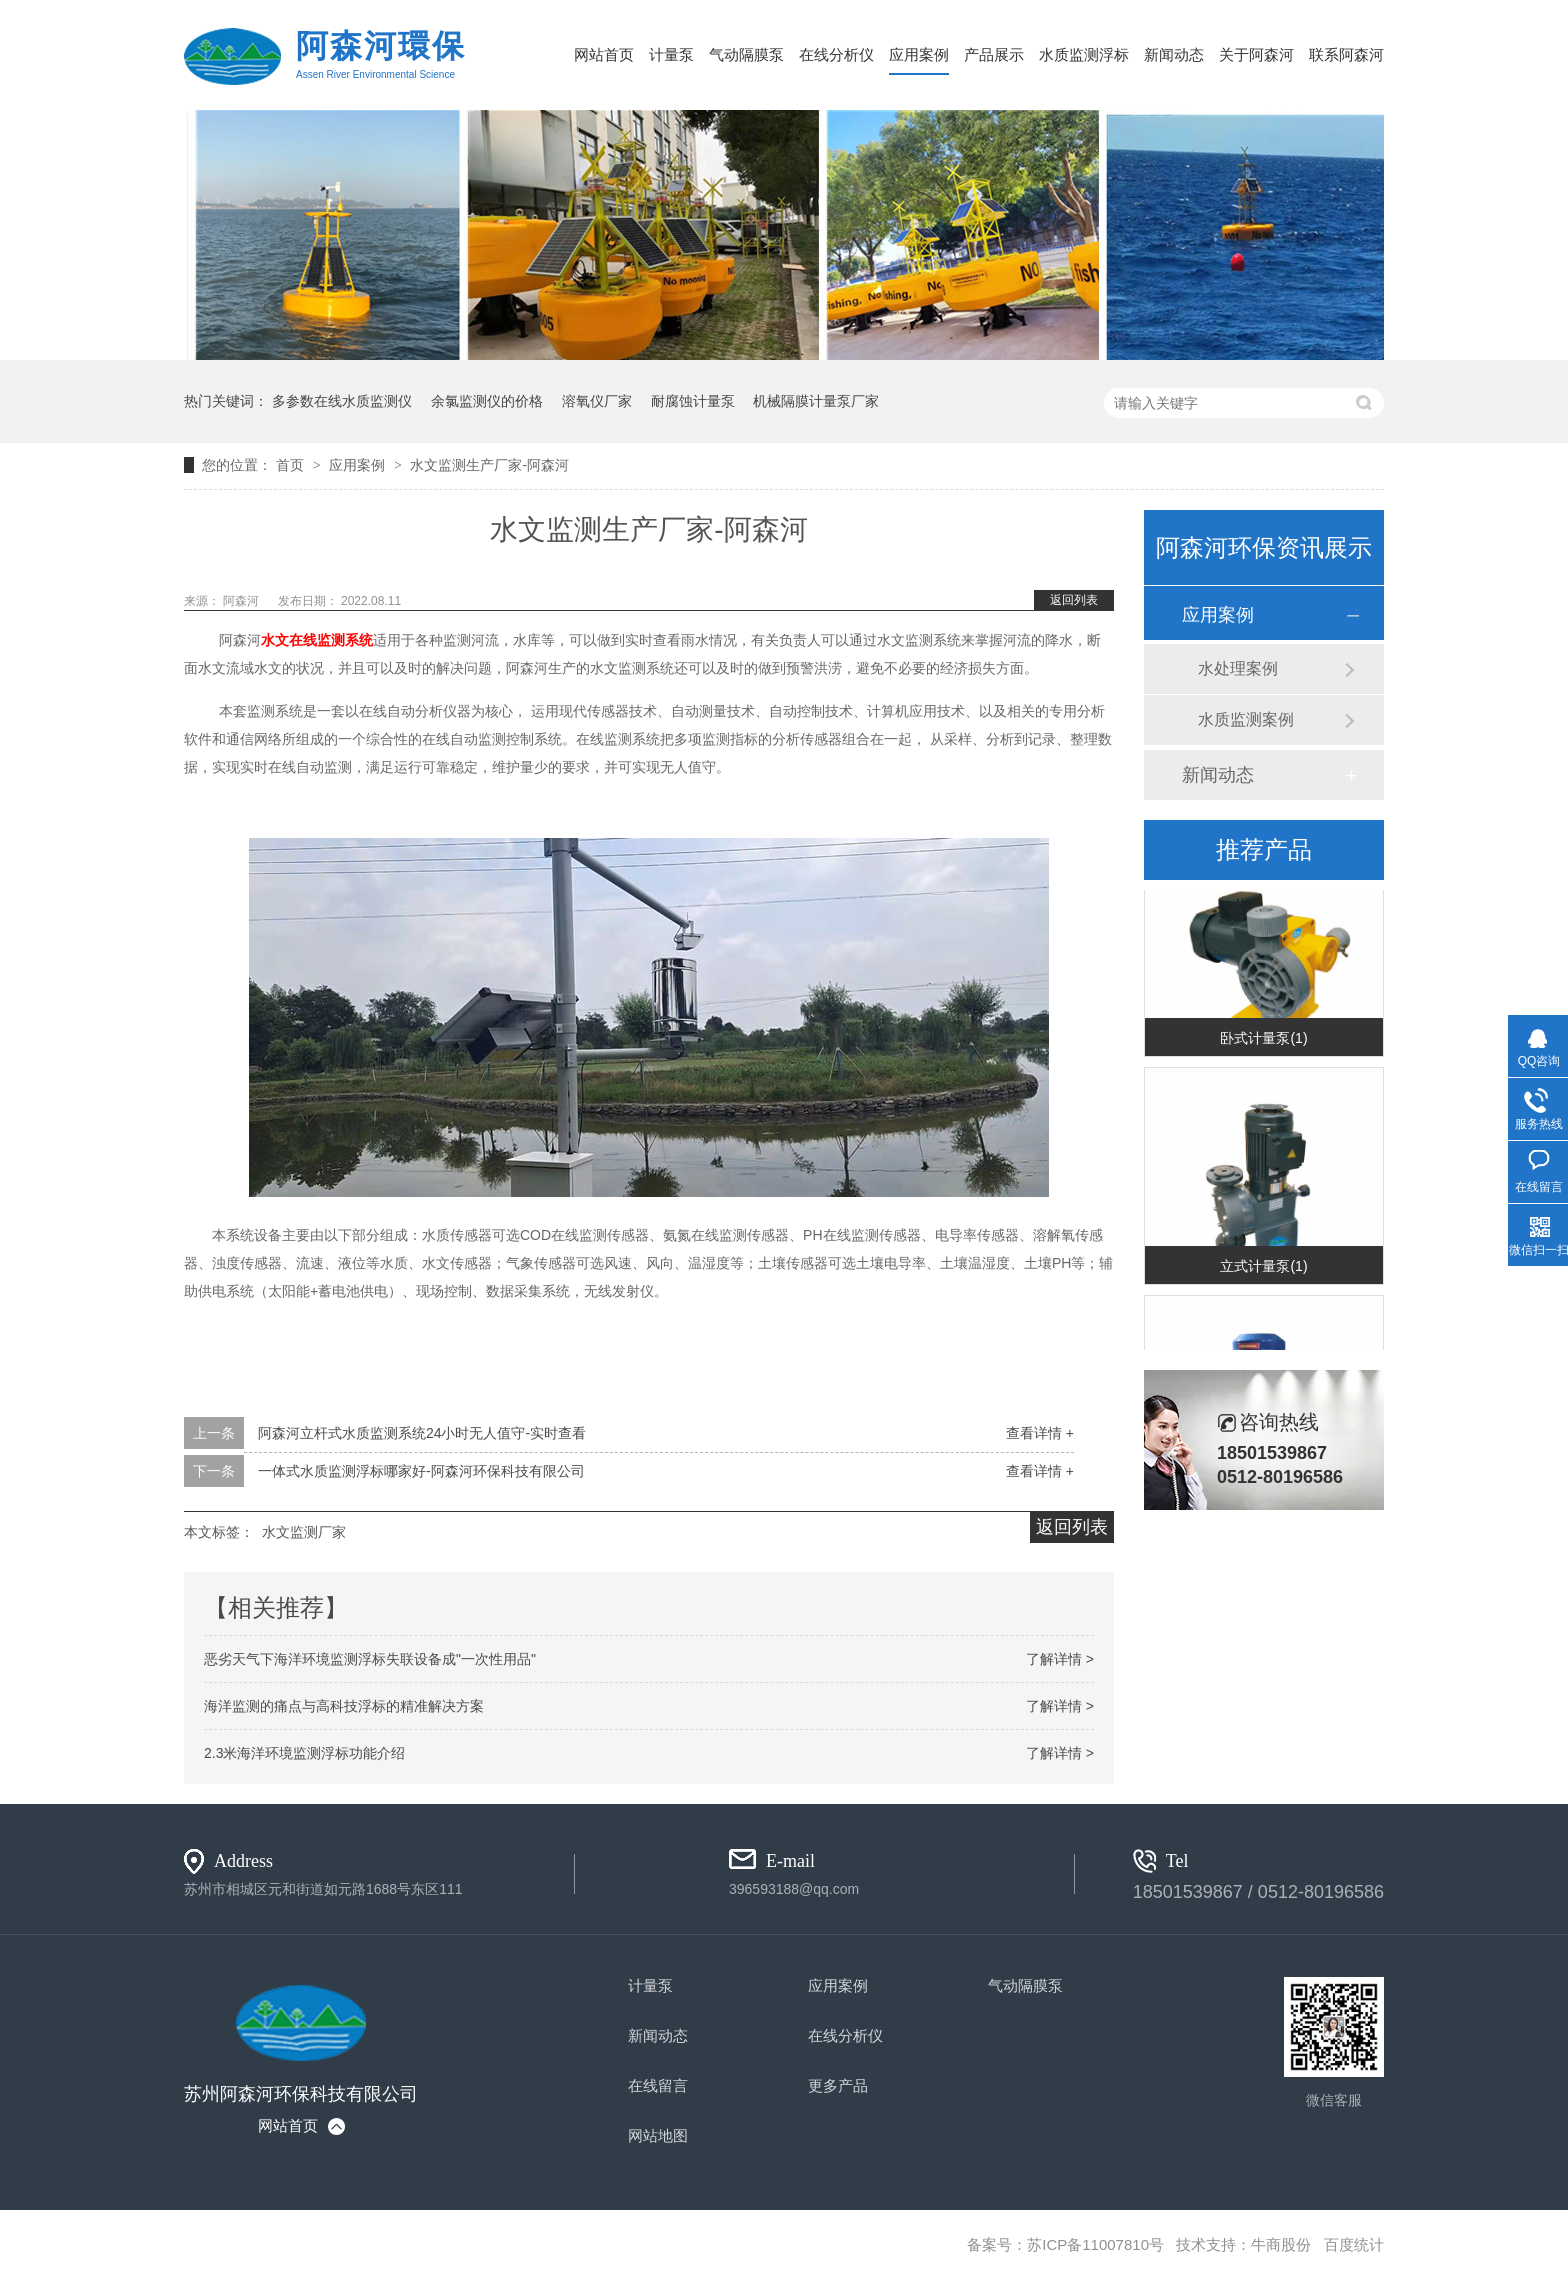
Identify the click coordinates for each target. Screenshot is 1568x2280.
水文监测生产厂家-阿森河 (489, 465)
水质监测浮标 (1084, 54)
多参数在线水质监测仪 (342, 401)
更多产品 (838, 2085)
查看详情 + (1040, 1433)
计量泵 (671, 54)
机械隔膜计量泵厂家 (816, 401)
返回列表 (1074, 600)
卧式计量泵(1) (1263, 1041)
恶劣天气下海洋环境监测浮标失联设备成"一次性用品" (370, 1659)
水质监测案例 (1246, 719)
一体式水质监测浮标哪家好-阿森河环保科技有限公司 (421, 1471)
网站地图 (658, 2135)
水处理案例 (1238, 668)
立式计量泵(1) (1263, 1269)
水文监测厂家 (304, 1532)
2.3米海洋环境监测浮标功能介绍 (304, 1753)
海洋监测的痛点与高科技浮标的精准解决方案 (344, 1706)
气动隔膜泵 (746, 54)
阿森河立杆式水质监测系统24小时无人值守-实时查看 (422, 1433)
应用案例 (919, 54)
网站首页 (604, 54)
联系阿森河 (1346, 54)
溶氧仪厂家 (597, 401)
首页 (292, 465)
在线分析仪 (836, 54)
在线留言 (658, 2085)
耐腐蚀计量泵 (693, 401)
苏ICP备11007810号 (1095, 2244)
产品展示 (994, 54)
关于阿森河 (1256, 54)
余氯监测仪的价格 (487, 401)
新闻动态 (1174, 54)
